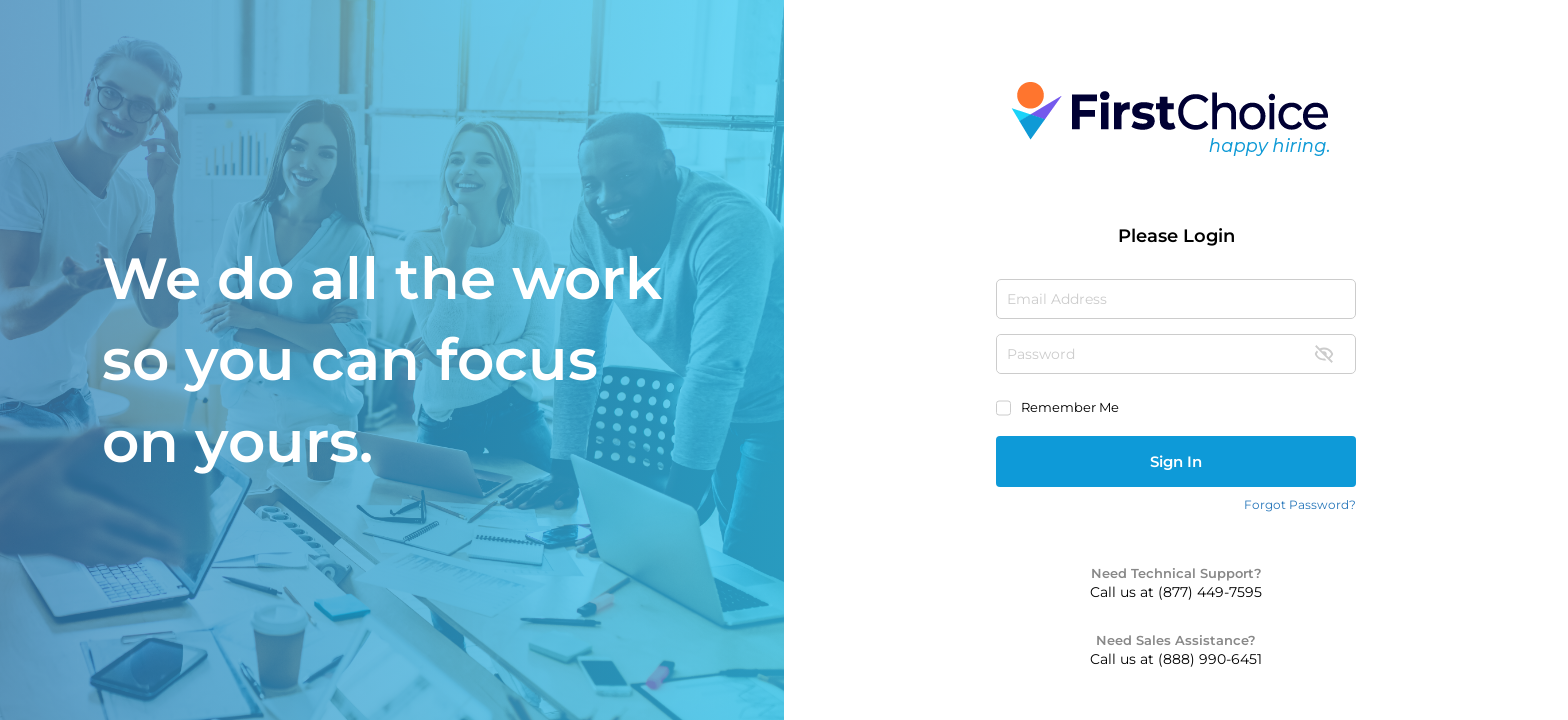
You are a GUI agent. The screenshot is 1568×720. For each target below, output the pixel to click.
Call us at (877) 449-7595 (1176, 592)
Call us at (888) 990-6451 (1176, 659)
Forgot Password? (1300, 504)
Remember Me (1070, 407)
